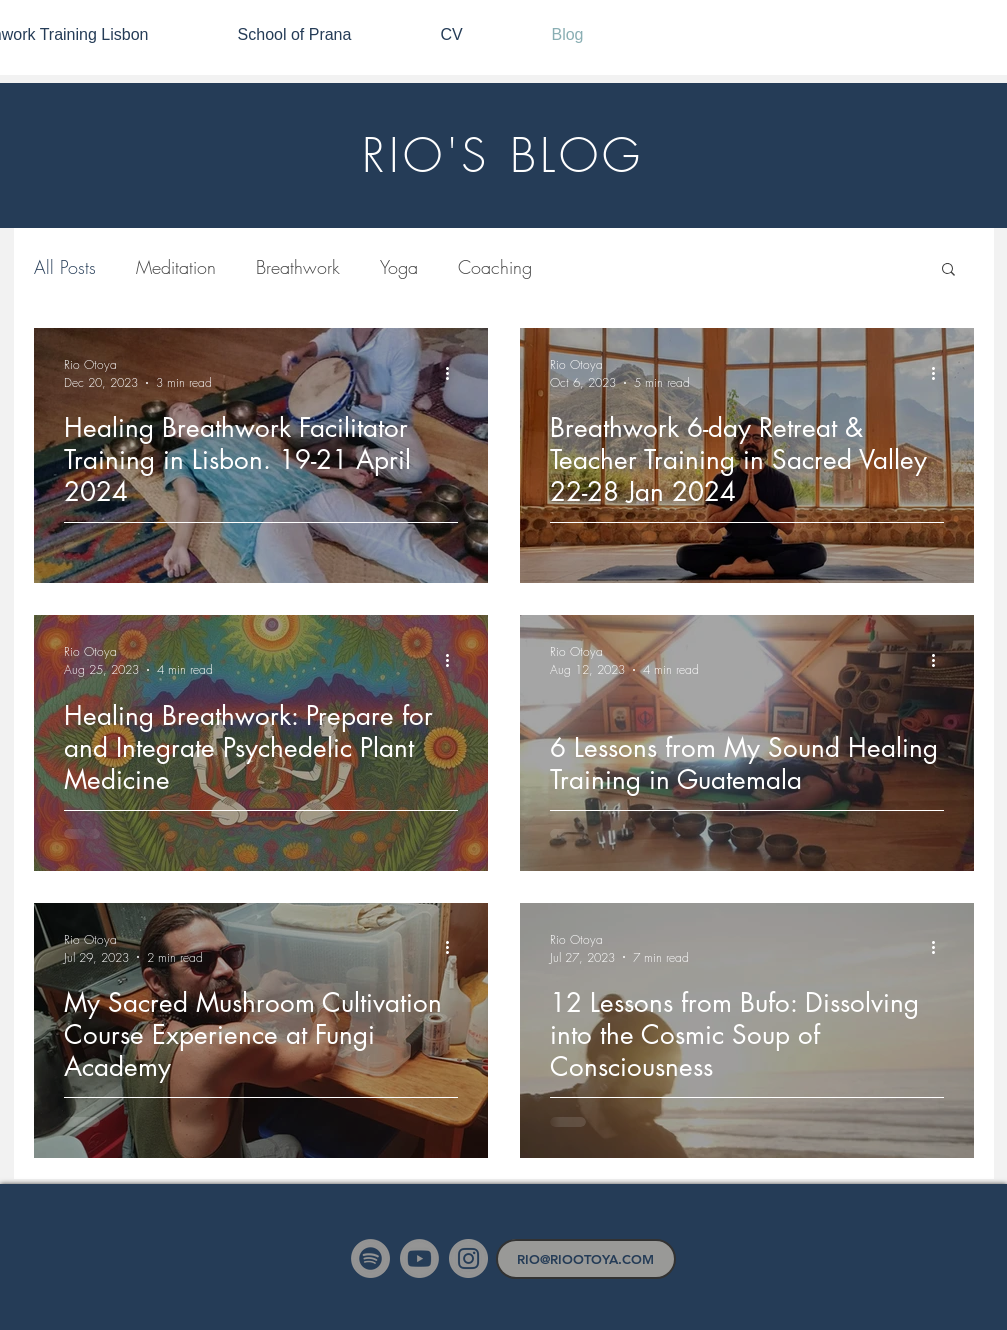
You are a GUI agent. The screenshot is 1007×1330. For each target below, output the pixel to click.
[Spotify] (370, 1258)
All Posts (65, 267)
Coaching (495, 267)
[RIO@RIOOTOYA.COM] (586, 1259)
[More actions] (455, 373)
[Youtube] (419, 1258)
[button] (948, 270)
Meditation (176, 267)
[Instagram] (468, 1258)
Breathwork (298, 267)
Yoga (399, 267)
